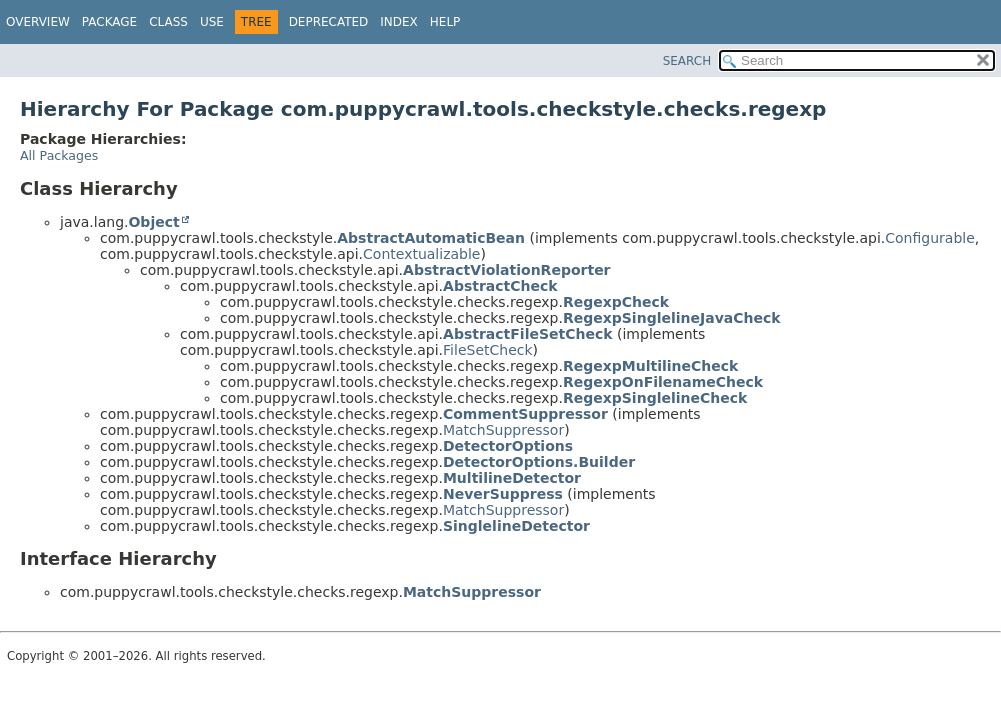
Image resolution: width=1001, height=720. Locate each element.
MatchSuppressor (503, 430)
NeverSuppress (503, 494)
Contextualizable (421, 254)
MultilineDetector (512, 478)
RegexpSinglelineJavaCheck (672, 318)
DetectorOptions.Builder (539, 462)
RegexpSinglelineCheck (655, 398)
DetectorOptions (508, 446)
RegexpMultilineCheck (650, 366)
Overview (38, 22)
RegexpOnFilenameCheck (663, 382)
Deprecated (329, 22)
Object (153, 222)
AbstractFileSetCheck (528, 334)
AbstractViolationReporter (506, 270)
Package (109, 22)
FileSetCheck (487, 350)
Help (445, 22)
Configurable (930, 238)
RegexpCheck (616, 302)
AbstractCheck (500, 286)
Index (399, 22)
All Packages (59, 155)
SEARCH (687, 61)
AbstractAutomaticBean (431, 238)
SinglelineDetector (516, 526)
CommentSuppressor (525, 414)
